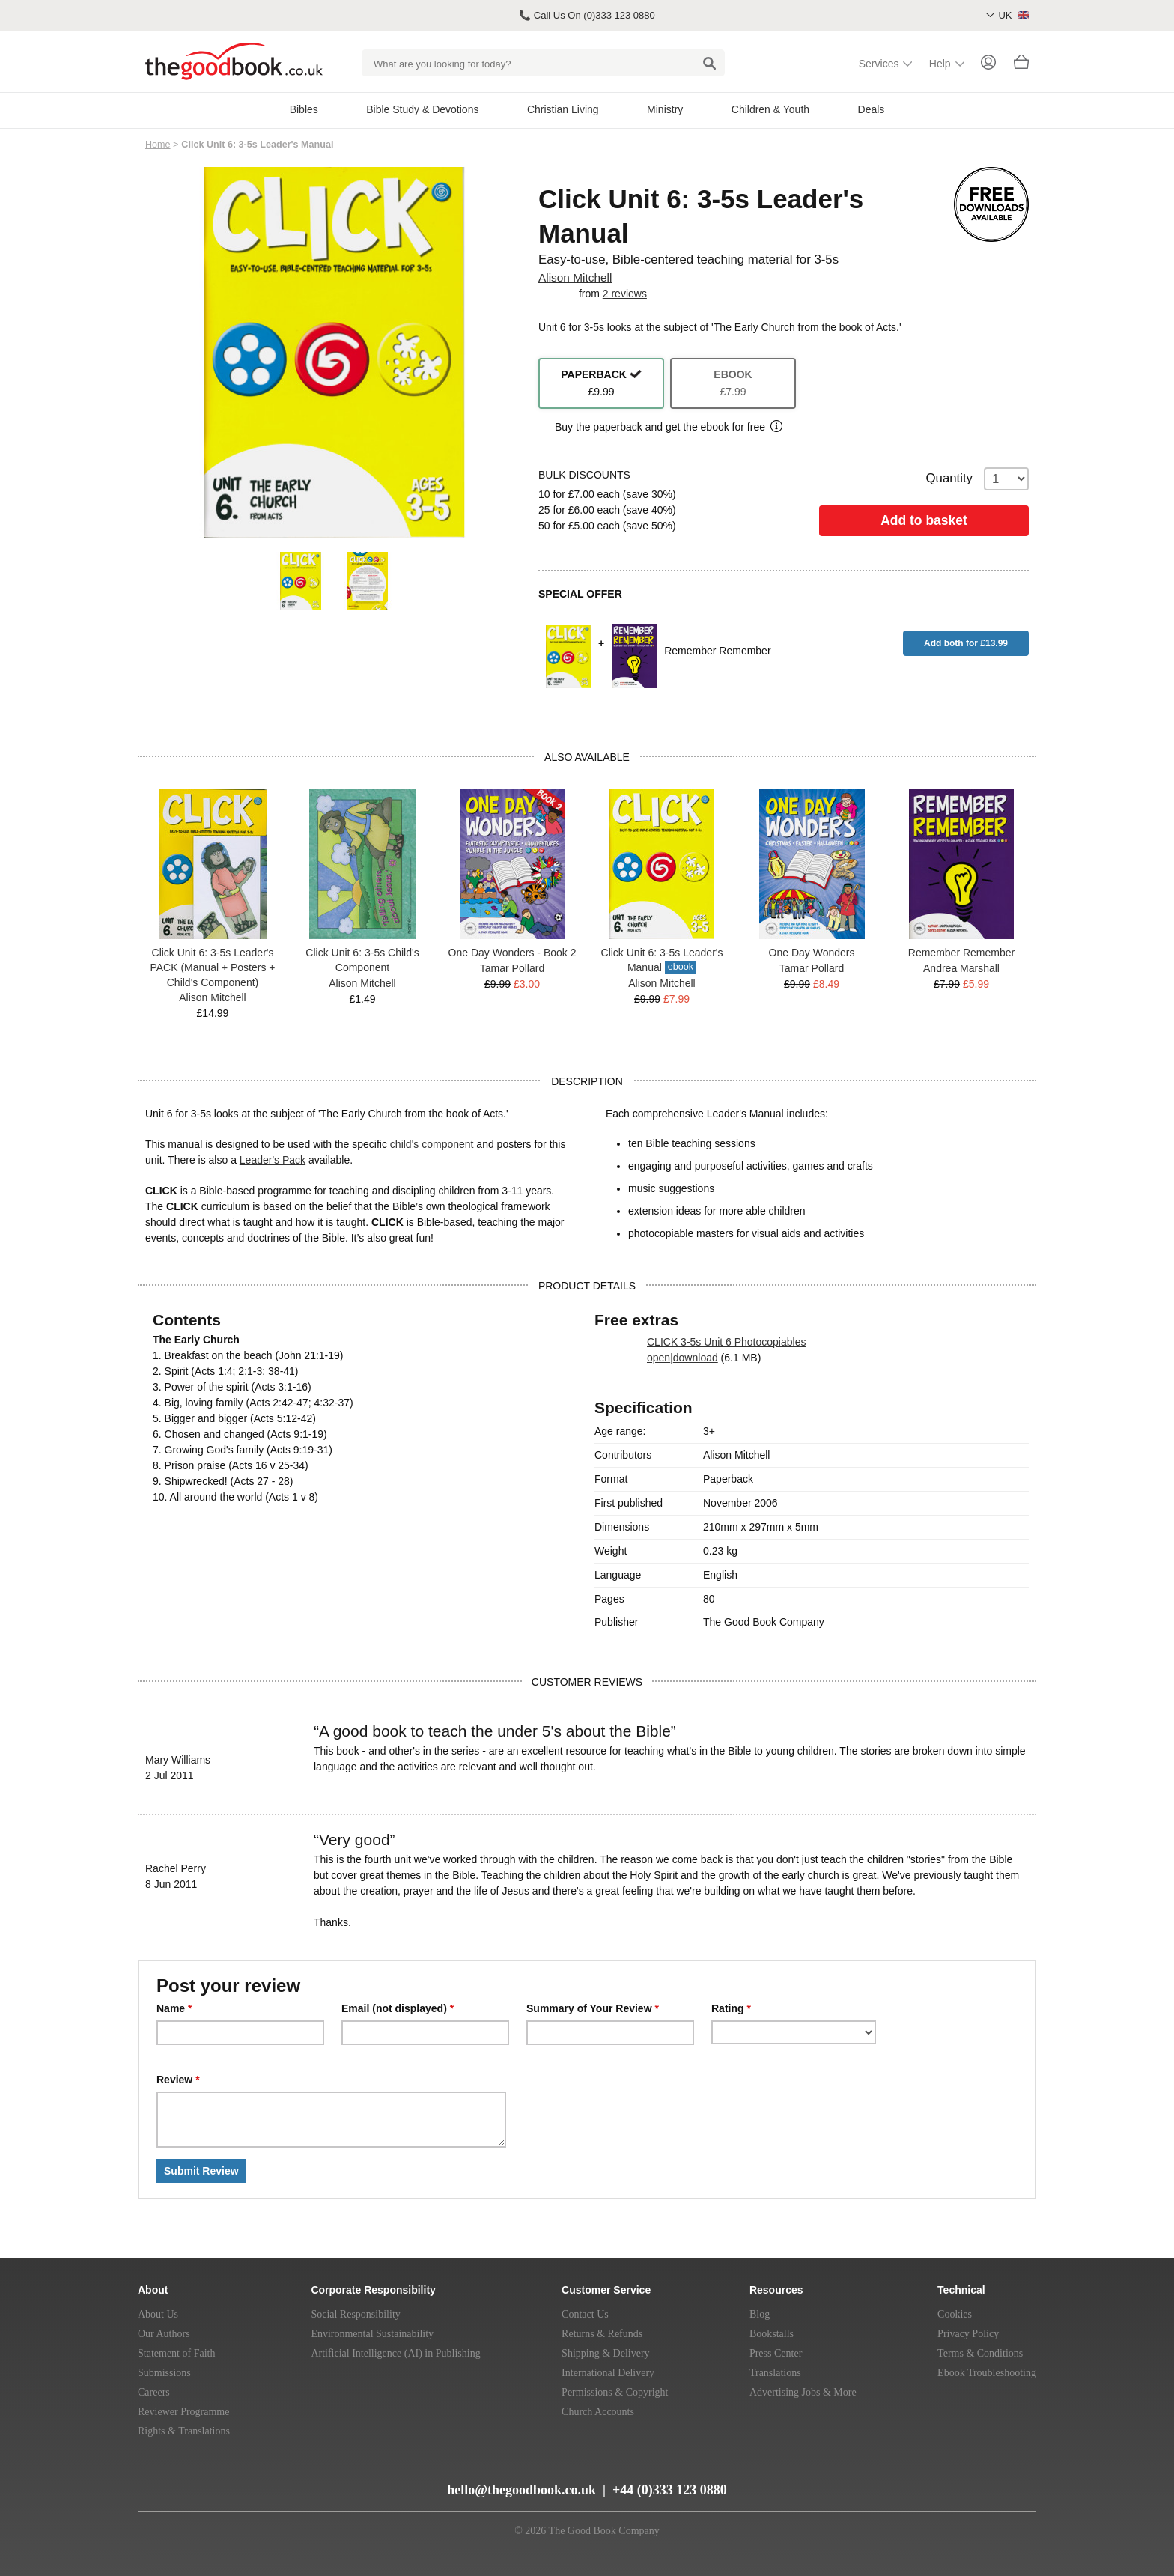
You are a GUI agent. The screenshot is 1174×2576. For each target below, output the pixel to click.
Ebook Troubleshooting (986, 2372)
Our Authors (164, 2333)
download (695, 1358)
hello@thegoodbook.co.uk (521, 2489)
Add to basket (923, 520)
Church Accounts (598, 2411)
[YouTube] (181, 2483)
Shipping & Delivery (605, 2353)
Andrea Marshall (961, 968)
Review (178, 2080)
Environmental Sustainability (372, 2333)
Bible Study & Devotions (422, 109)
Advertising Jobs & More (803, 2392)
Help (940, 64)
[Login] (988, 64)
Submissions (164, 2372)
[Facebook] (238, 2483)
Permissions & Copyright (615, 2392)
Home (158, 144)
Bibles (304, 109)
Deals (871, 109)
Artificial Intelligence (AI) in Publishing (395, 2353)
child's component (432, 1144)
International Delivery (608, 2372)
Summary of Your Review (592, 2008)
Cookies (954, 2314)
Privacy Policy (968, 2333)
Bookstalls (771, 2333)
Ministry (665, 109)
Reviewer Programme (183, 2411)
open (658, 1358)
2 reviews (625, 294)
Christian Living (563, 109)
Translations (775, 2372)
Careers (154, 2392)
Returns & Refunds (602, 2333)
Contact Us (585, 2314)
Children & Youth (770, 109)
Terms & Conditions (980, 2353)
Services (879, 64)
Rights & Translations (184, 2431)
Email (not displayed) (397, 2008)
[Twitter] (210, 2483)
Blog (759, 2314)
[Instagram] (263, 2483)
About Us (158, 2314)
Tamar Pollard (512, 968)
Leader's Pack (272, 1160)
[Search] (709, 62)
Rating (731, 2008)
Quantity (977, 478)
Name (174, 2008)
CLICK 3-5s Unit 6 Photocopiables (726, 1342)
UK (1013, 15)
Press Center (775, 2353)
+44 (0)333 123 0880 (669, 2489)
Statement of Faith (176, 2353)
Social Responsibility (355, 2314)
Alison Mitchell (575, 277)
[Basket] (1021, 66)
